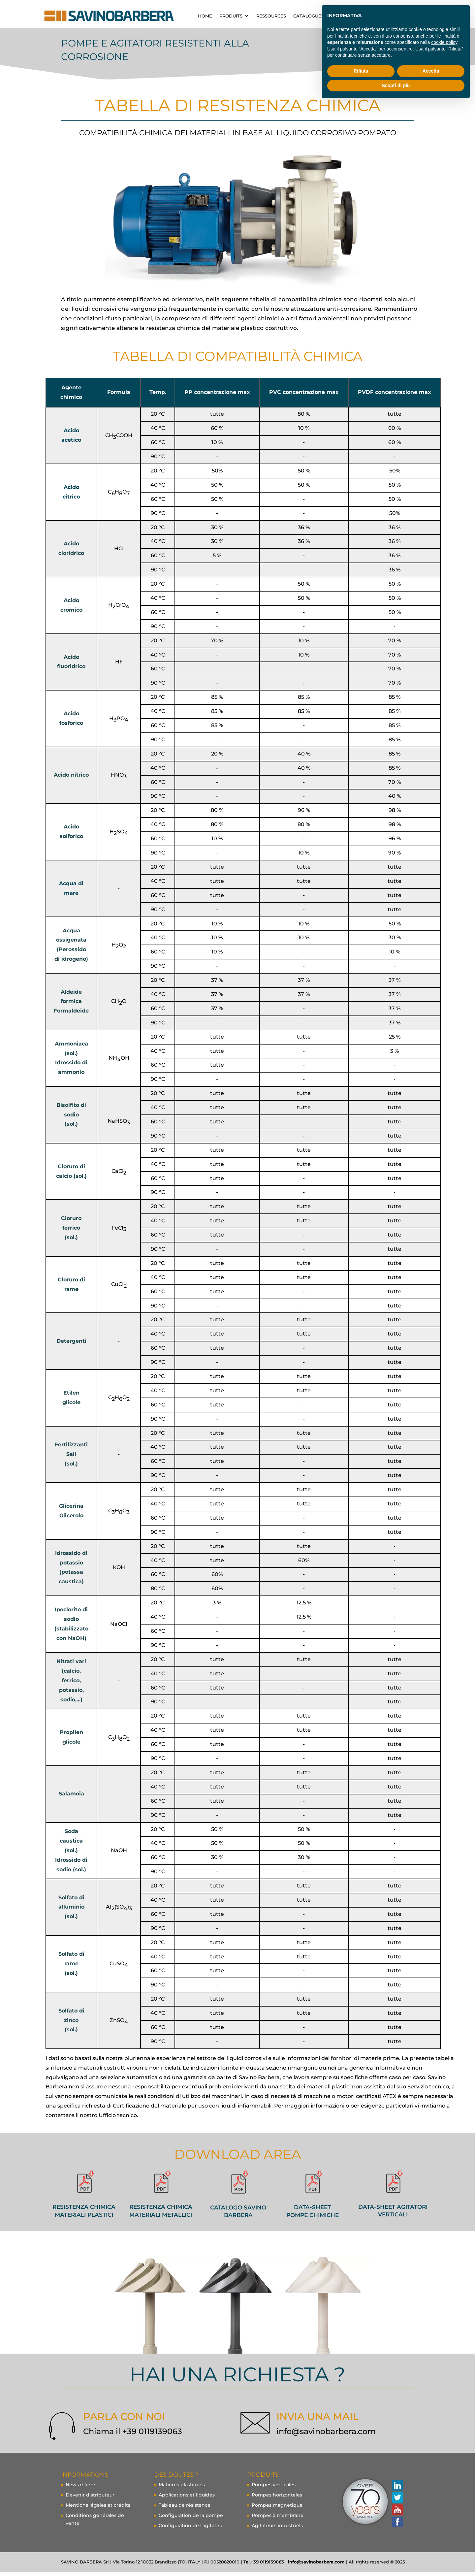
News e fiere (80, 2489)
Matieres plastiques (182, 2489)
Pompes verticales (274, 2489)
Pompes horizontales (277, 2499)
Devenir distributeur (90, 2499)
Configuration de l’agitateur (191, 2530)
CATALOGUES (308, 15)
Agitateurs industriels (277, 2530)
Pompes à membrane (277, 2520)
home (205, 15)
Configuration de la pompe (191, 2520)
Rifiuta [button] (361, 71)
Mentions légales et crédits (98, 2509)
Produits (230, 15)
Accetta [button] (431, 71)
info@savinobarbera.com (326, 2435)
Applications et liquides (187, 2499)
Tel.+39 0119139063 (263, 2566)
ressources (271, 15)
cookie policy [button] (444, 42)
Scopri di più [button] (396, 85)
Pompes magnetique (277, 2509)
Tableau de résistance (184, 2509)
